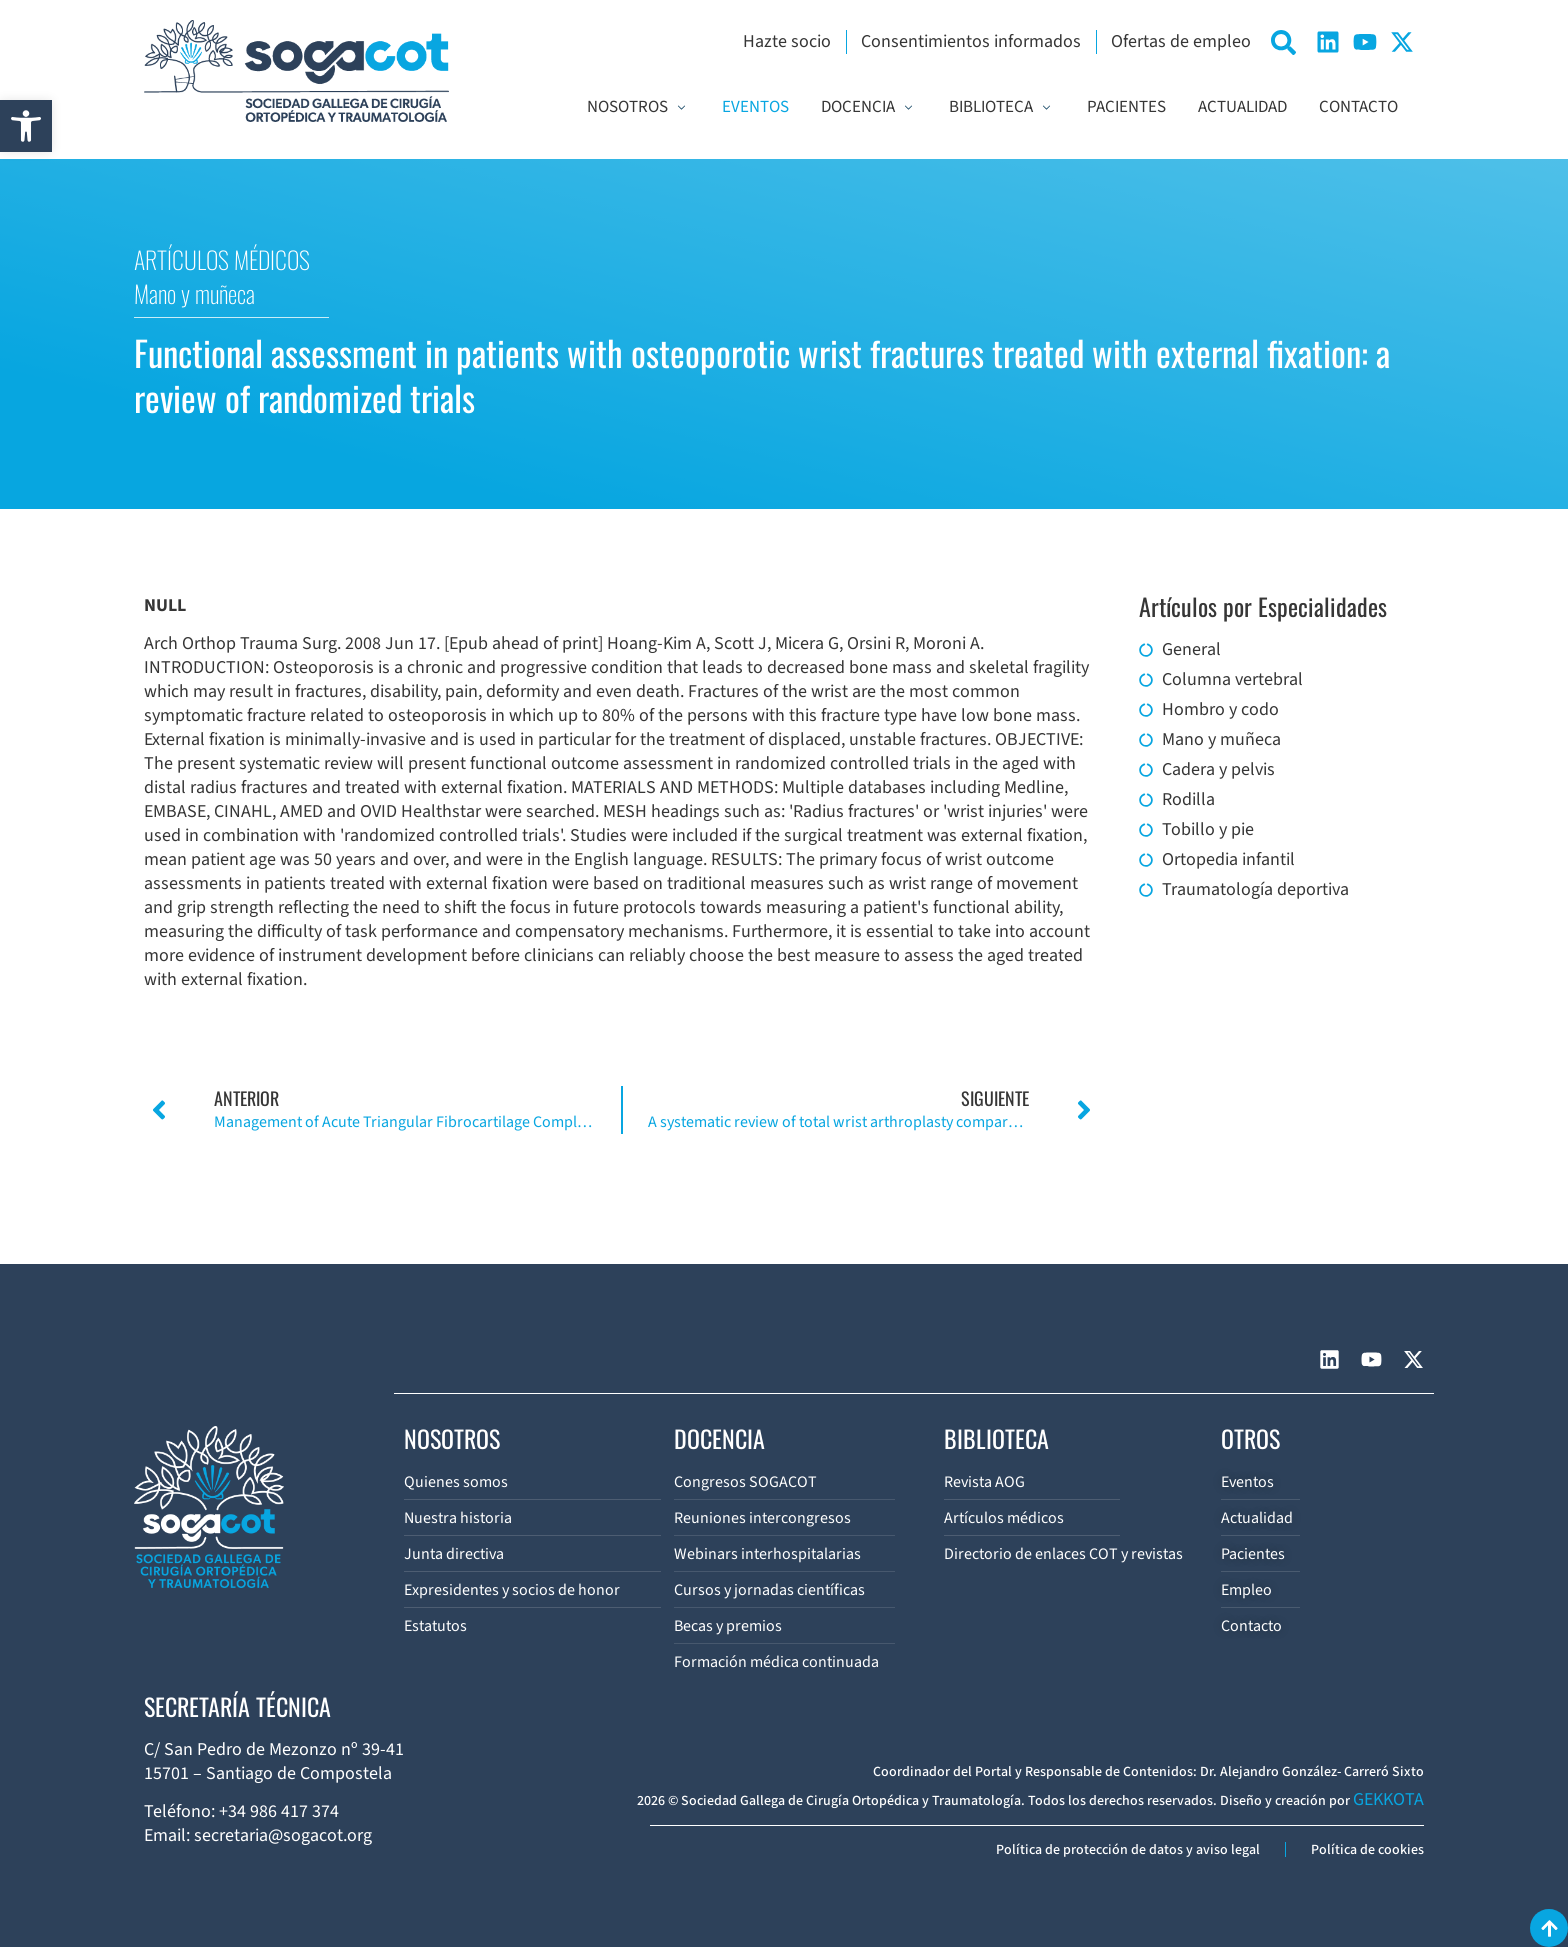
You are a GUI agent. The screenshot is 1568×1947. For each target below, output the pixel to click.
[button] (26, 126)
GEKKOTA (1388, 1799)
